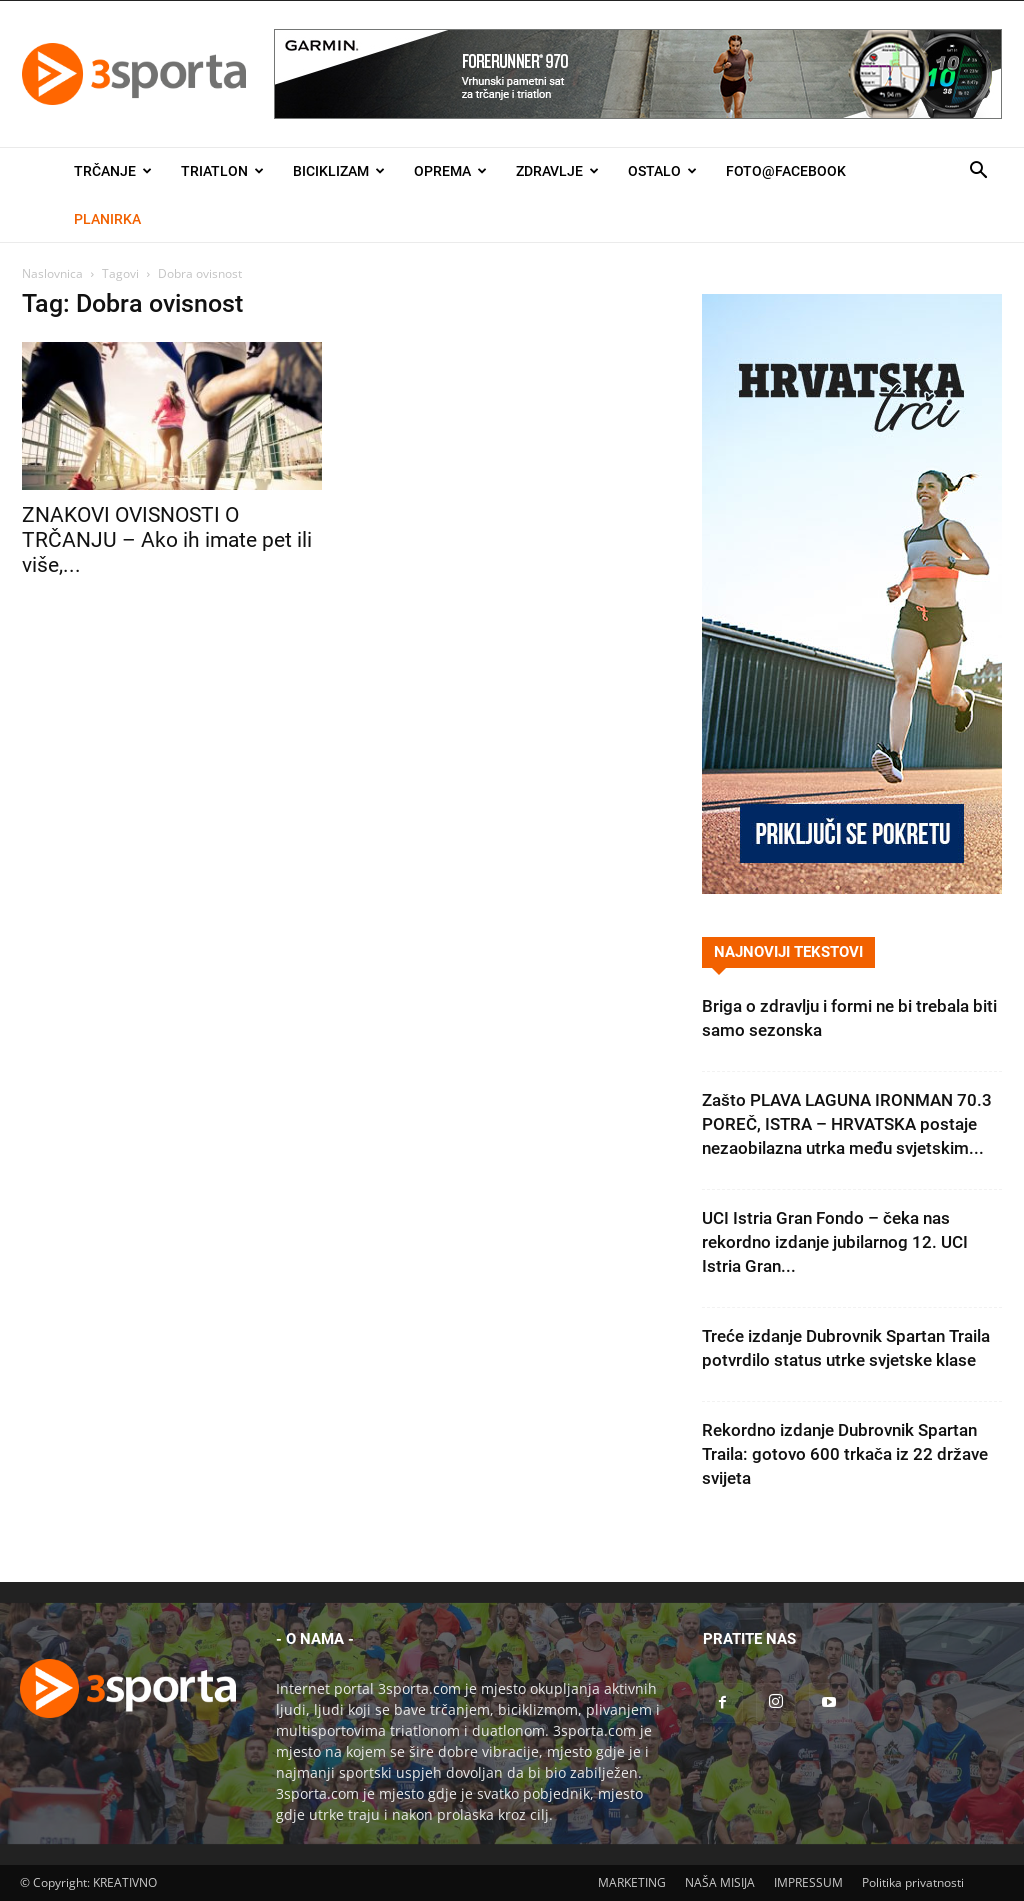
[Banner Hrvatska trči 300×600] (852, 888)
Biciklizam (339, 171)
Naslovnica (52, 273)
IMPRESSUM (808, 1882)
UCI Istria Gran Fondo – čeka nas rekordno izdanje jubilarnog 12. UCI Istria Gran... (835, 1242)
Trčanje (113, 171)
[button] (978, 172)
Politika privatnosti (913, 1882)
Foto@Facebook (786, 171)
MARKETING (632, 1882)
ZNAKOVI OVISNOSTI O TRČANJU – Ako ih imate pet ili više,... (167, 540)
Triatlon (222, 171)
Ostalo (662, 171)
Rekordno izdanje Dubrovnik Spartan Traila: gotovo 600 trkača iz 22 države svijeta (845, 1454)
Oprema (450, 171)
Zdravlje (557, 171)
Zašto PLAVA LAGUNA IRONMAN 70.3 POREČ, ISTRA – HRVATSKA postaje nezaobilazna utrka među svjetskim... (847, 1124)
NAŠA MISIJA (720, 1882)
